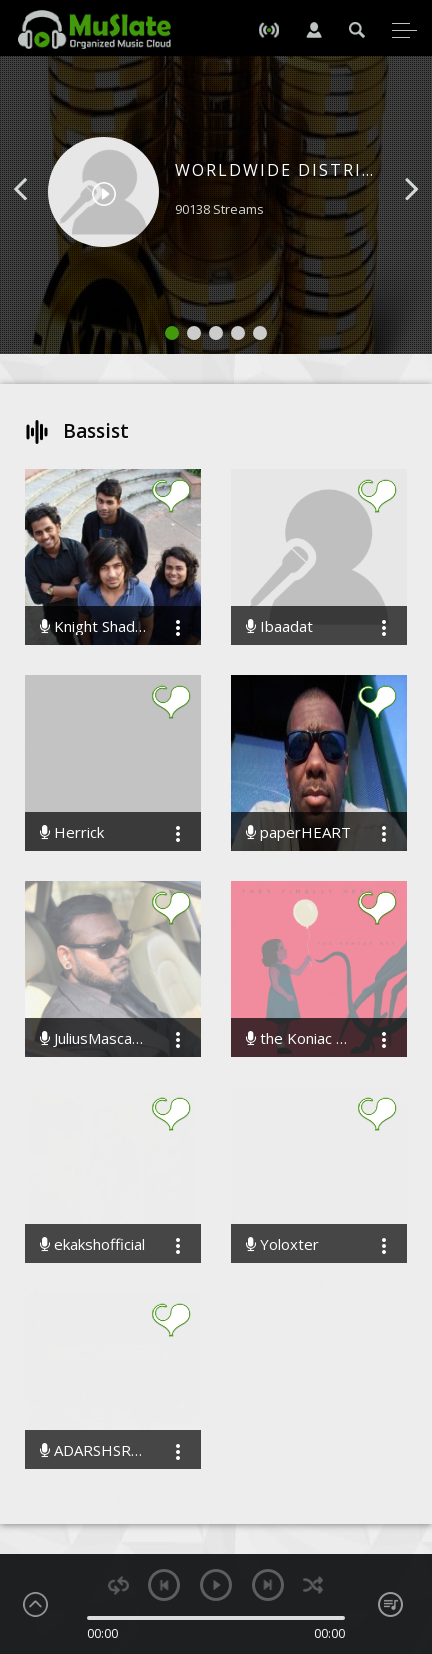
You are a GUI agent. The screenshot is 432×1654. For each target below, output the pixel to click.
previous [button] (164, 1585)
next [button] (268, 1585)
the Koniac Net (299, 1038)
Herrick (72, 832)
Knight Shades (93, 626)
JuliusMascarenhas (93, 1038)
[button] (43, 219)
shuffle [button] (313, 1585)
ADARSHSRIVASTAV (93, 1450)
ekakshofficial (92, 1244)
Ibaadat (279, 626)
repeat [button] (118, 1585)
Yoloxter (282, 1244)
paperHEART (298, 832)
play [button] (216, 1585)
